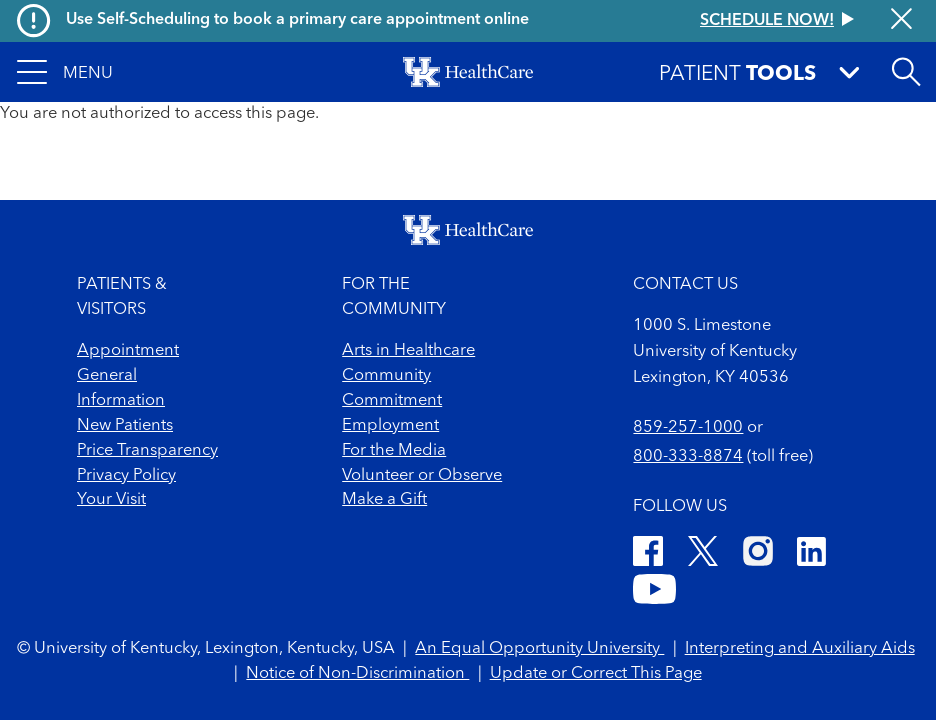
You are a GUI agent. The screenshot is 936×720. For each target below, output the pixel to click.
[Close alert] (901, 21)
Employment (390, 425)
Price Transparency (147, 450)
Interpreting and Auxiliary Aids (800, 648)
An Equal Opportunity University (539, 648)
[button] (65, 72)
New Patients (125, 425)
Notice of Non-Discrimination (357, 673)
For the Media (394, 450)
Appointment (128, 350)
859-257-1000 (688, 427)
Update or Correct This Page (596, 673)
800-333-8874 (688, 456)
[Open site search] (906, 72)
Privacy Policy (126, 475)
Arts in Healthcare (408, 350)
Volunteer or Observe (422, 475)
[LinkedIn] (811, 555)
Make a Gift (384, 499)
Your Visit (111, 499)
